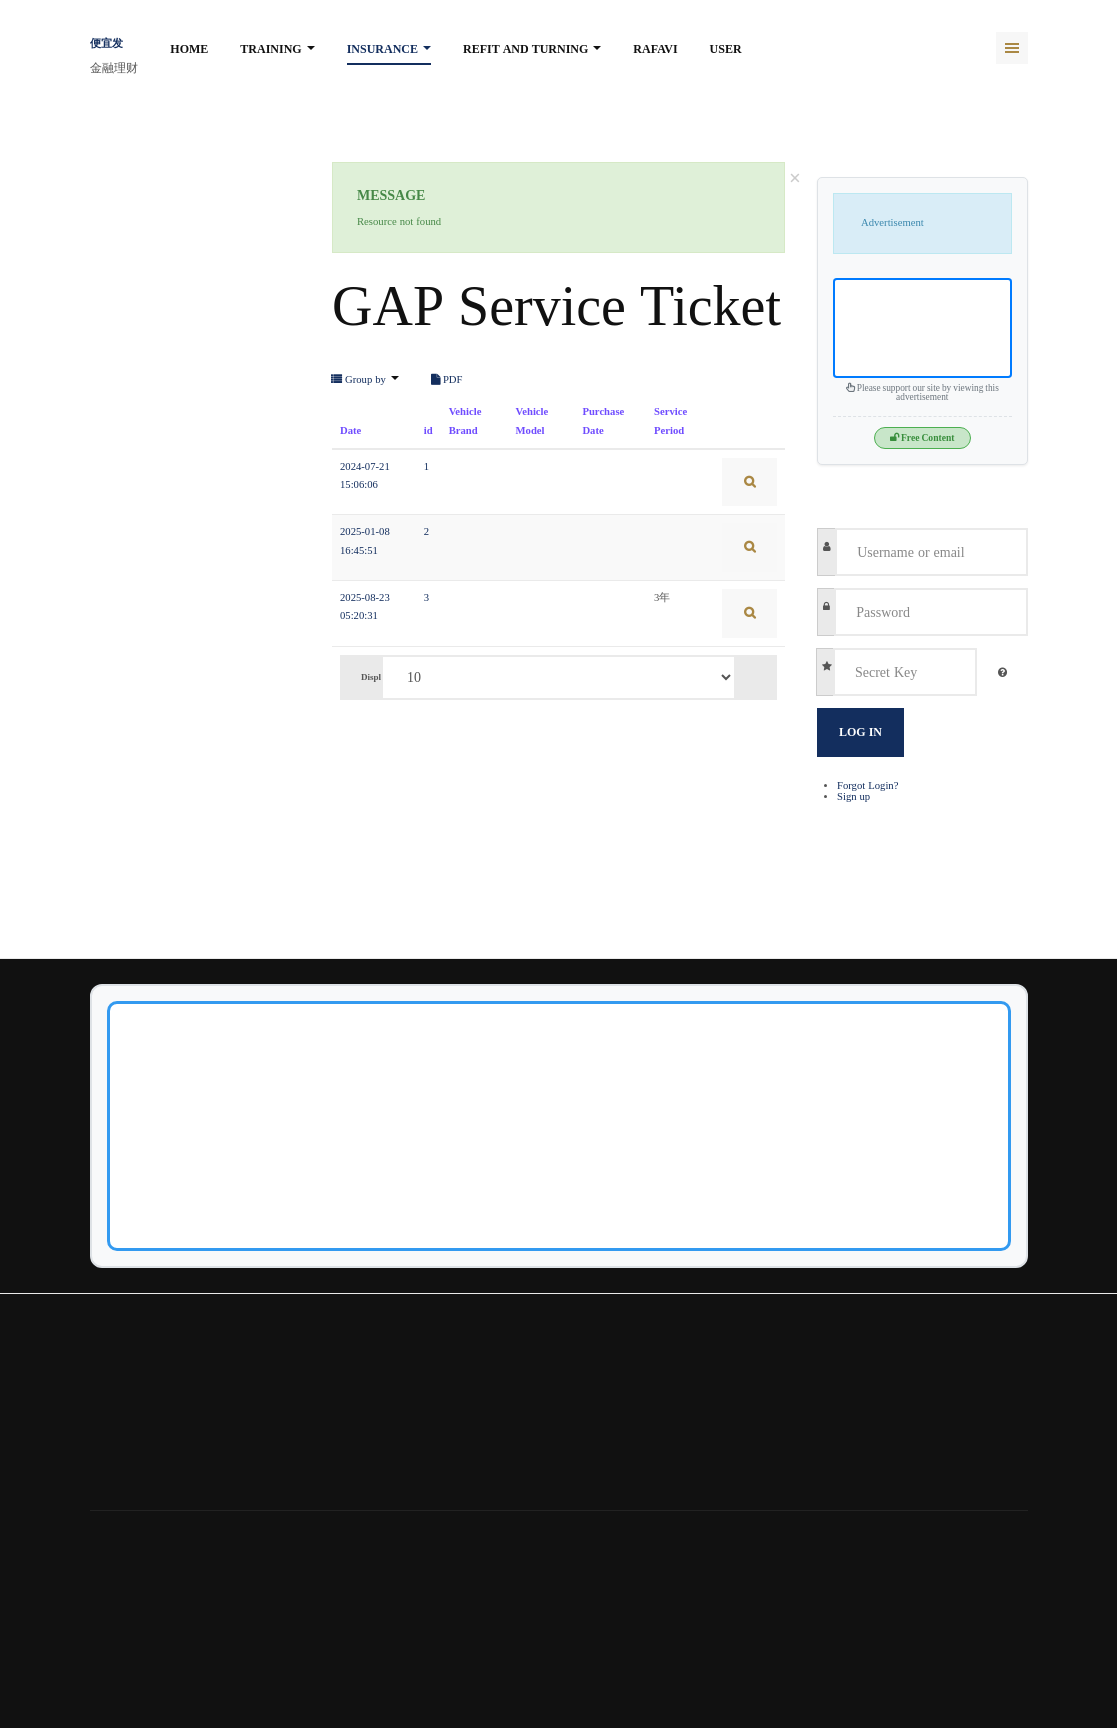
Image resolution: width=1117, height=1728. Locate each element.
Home (189, 49)
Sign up (853, 796)
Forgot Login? (867, 785)
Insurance (389, 49)
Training (277, 49)
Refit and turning (532, 49)
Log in (860, 732)
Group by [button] (365, 380)
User (726, 49)
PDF (447, 380)
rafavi (655, 49)
